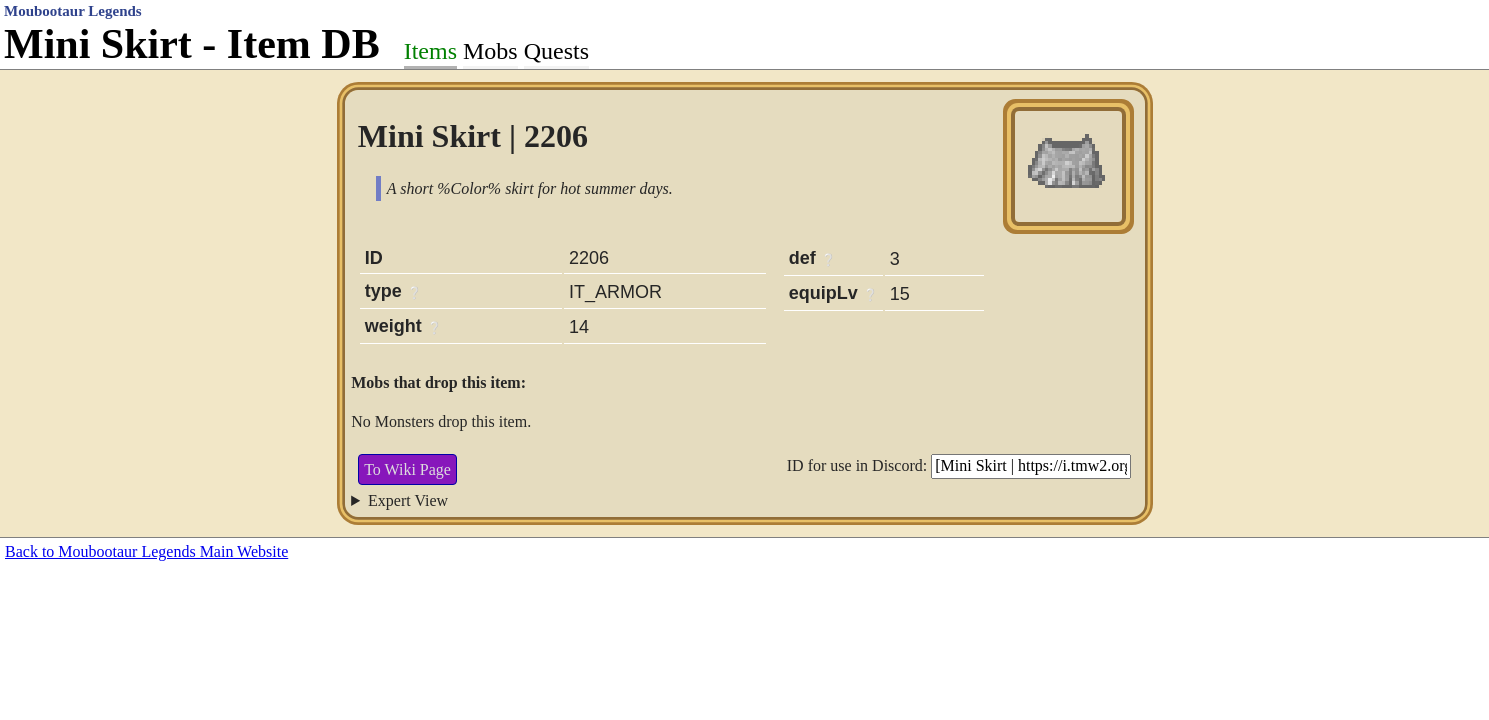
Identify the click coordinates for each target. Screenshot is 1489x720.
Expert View (408, 500)
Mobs (490, 51)
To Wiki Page (407, 469)
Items (430, 51)
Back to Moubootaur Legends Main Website (146, 551)
